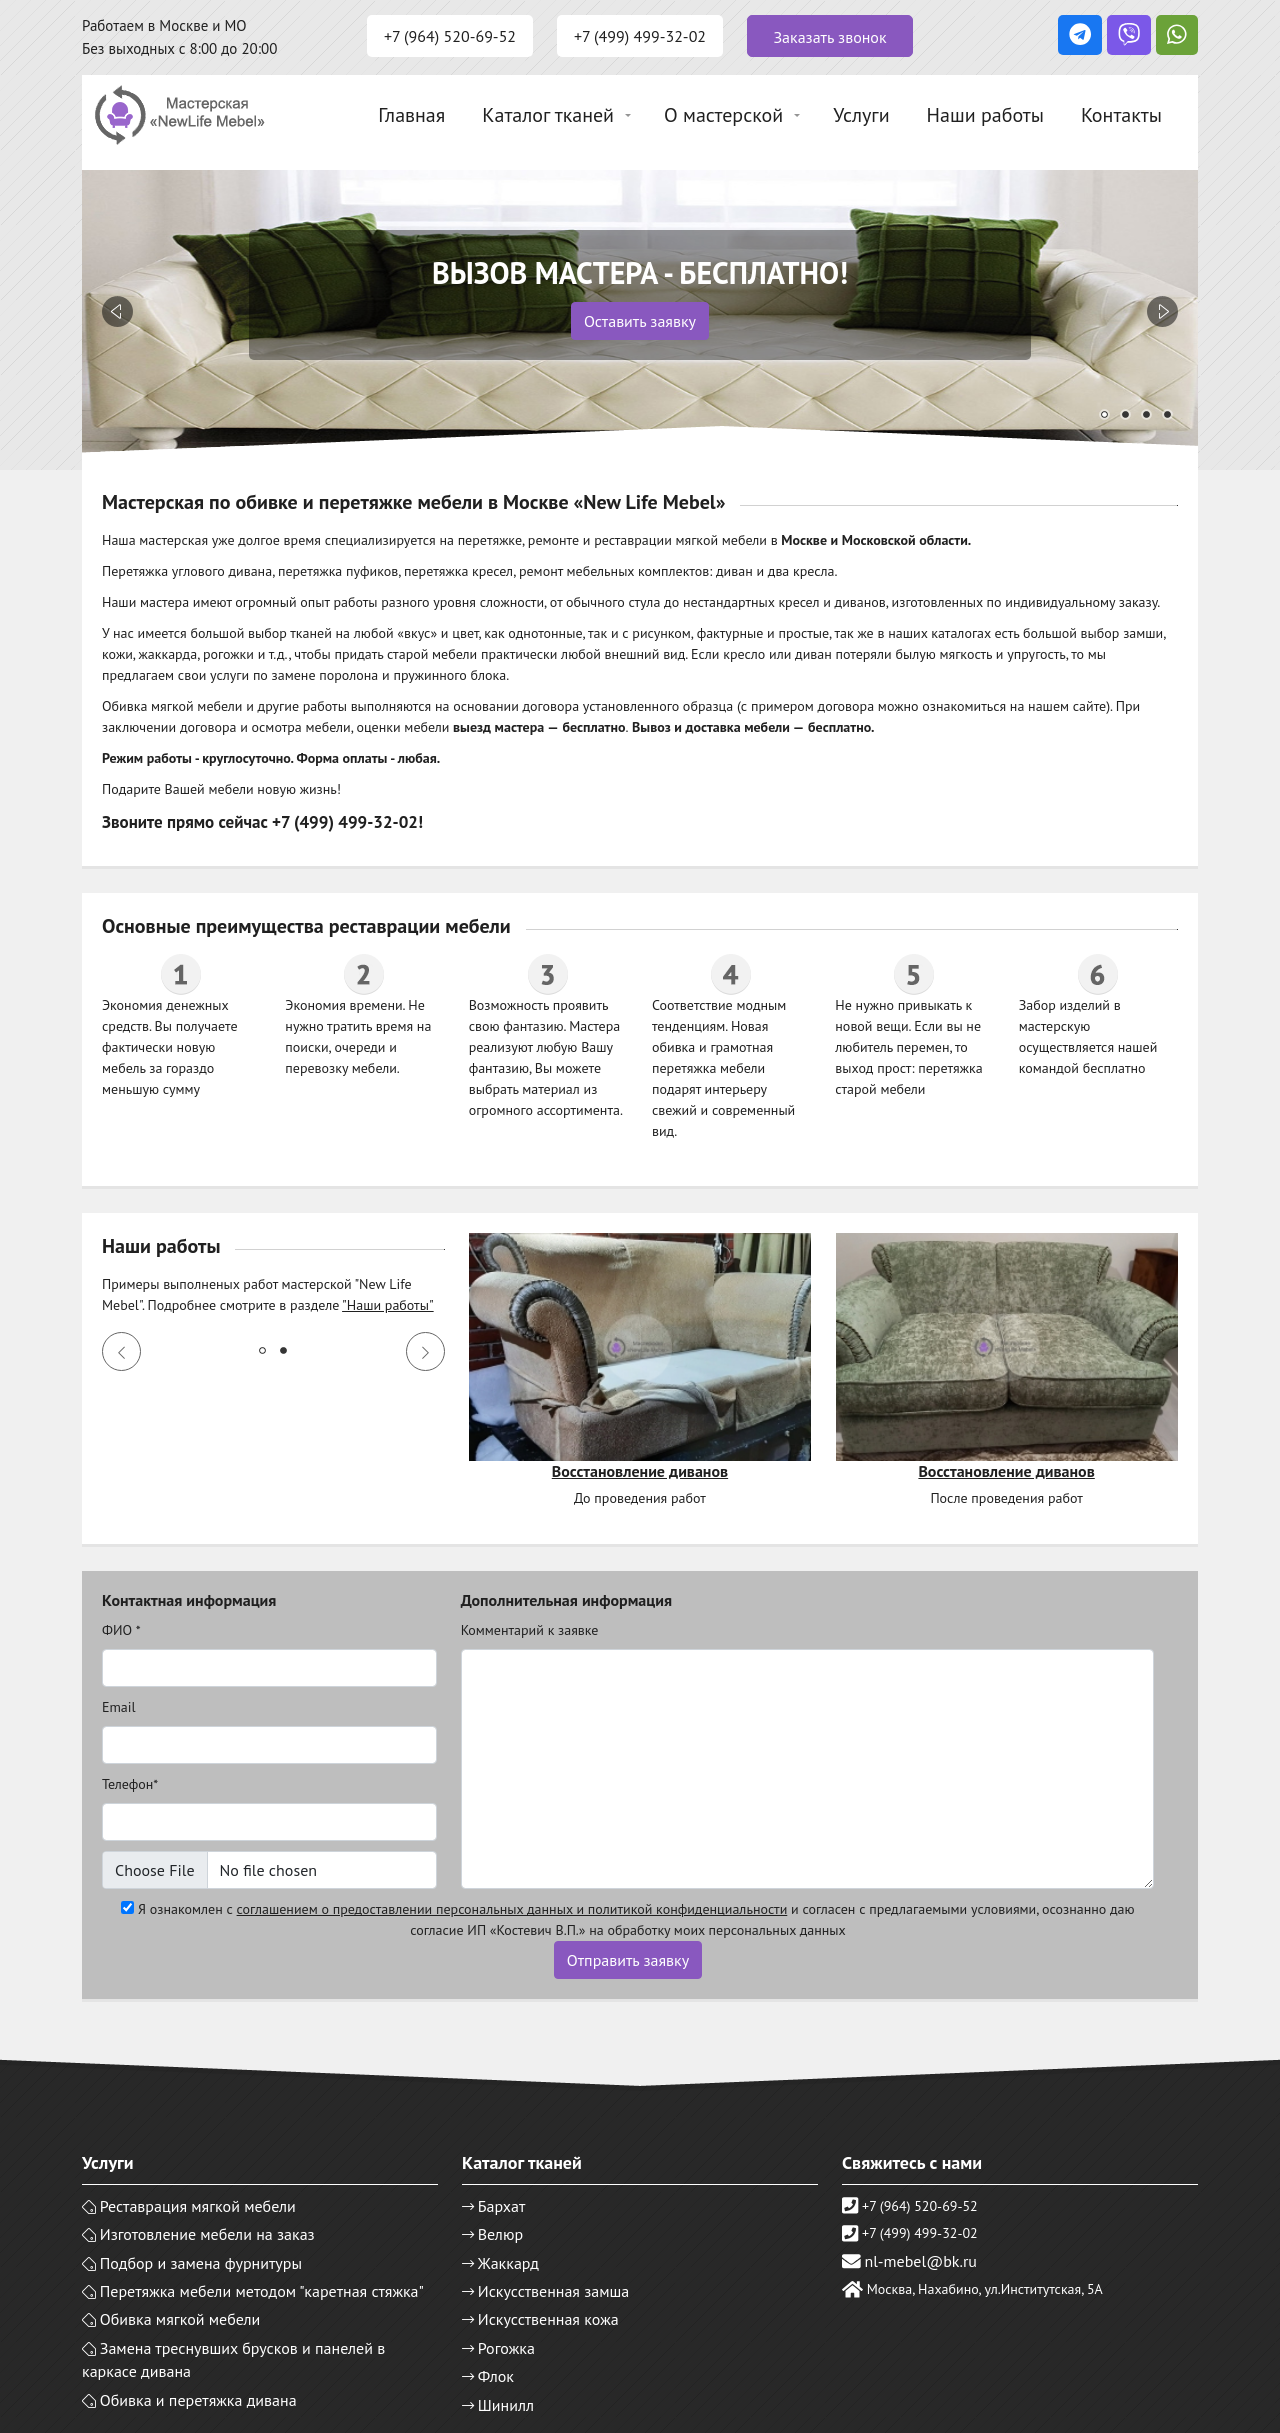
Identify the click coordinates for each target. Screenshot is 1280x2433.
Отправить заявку (628, 1960)
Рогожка (506, 2348)
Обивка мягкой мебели (180, 2319)
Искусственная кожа (548, 2319)
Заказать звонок (829, 37)
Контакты (1121, 115)
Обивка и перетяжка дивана (198, 2400)
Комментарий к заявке (530, 1630)
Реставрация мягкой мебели (198, 2206)
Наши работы (985, 115)
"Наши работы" (388, 1305)
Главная (411, 115)
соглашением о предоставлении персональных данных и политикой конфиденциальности (512, 1909)
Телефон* (130, 1784)
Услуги (861, 115)
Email (119, 1707)
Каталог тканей (548, 115)
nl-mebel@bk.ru (920, 2261)
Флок (496, 2376)
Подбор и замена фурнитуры (201, 2263)
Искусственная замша (554, 2291)
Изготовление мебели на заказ (207, 2234)
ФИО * (121, 1630)
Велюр (500, 2234)
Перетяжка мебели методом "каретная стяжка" (262, 2291)
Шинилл (506, 2405)
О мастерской (723, 115)
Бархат (502, 2206)
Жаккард (508, 2263)
